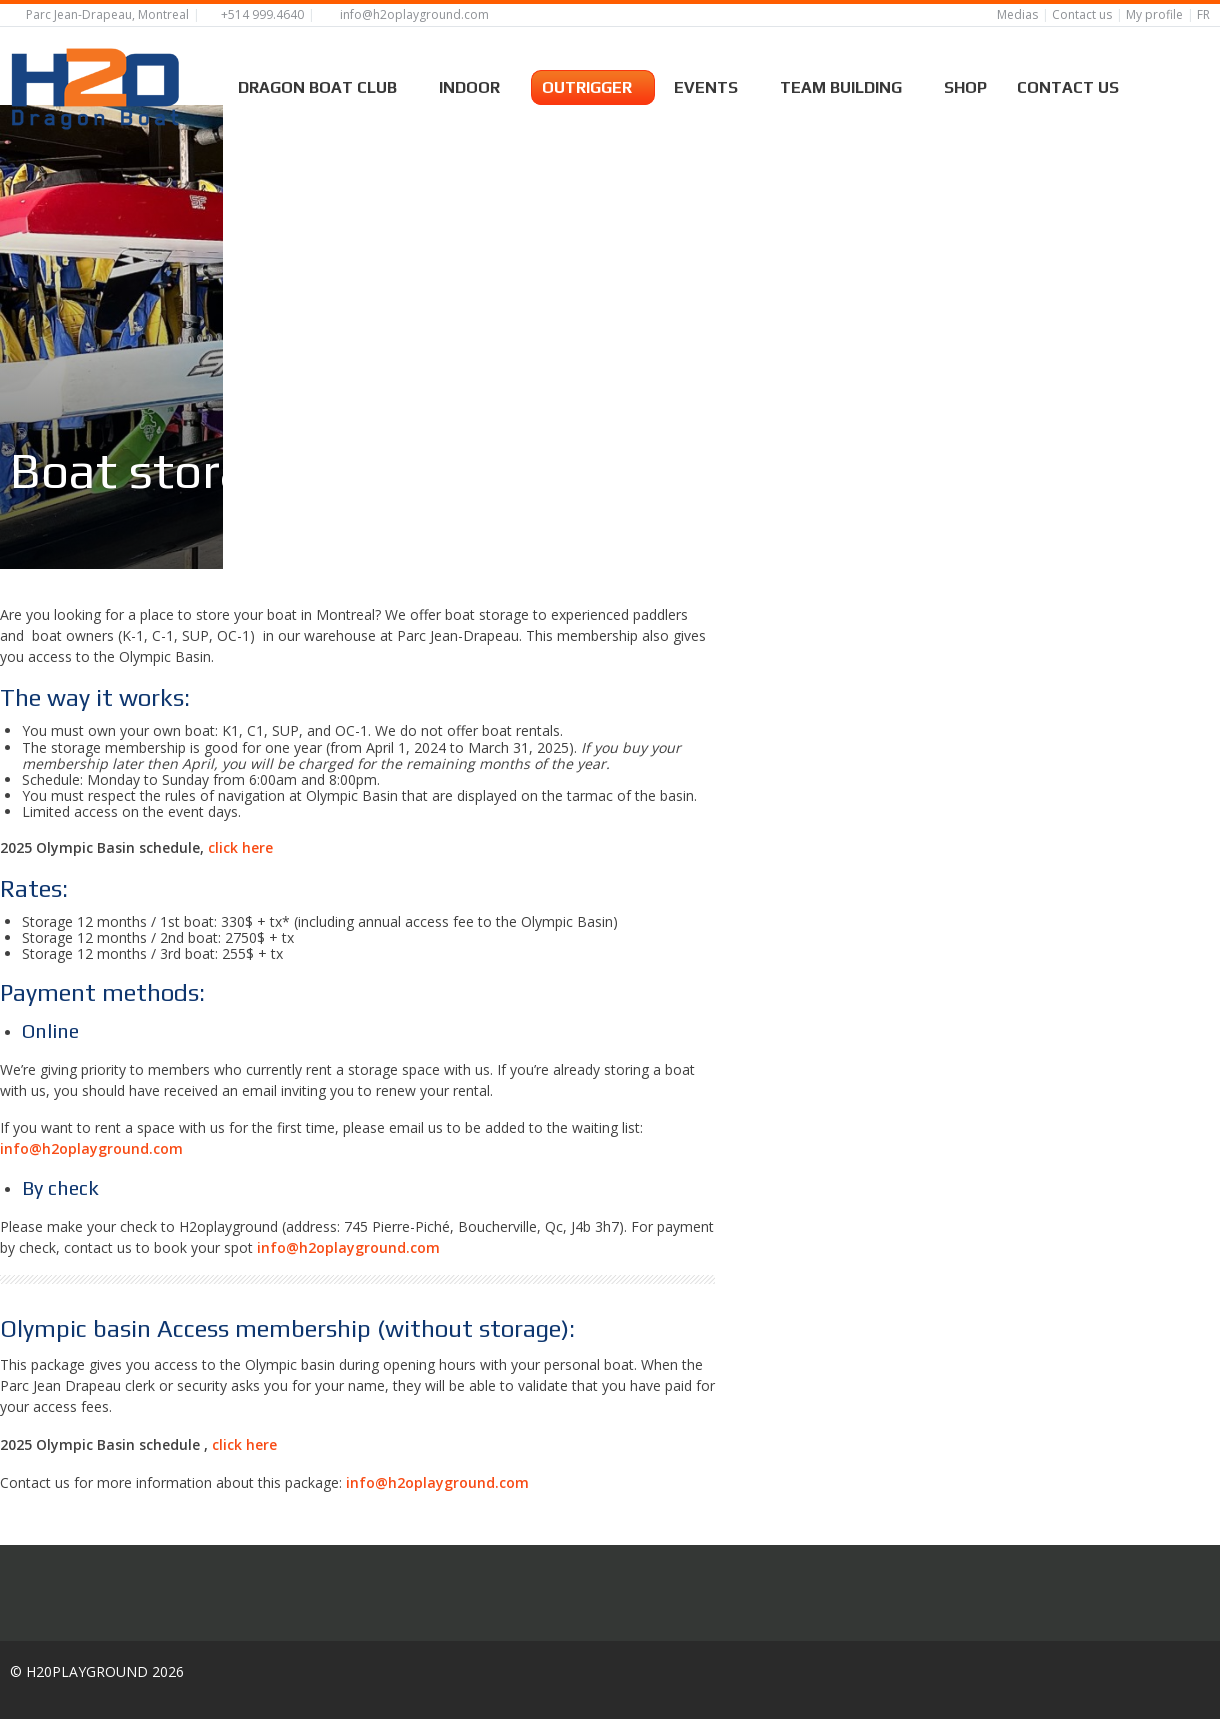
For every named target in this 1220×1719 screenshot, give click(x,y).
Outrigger (593, 84)
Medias (1017, 14)
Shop (965, 84)
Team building (847, 84)
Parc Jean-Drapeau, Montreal (107, 14)
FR (1203, 14)
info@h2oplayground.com (414, 14)
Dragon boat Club (323, 84)
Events (712, 84)
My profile (1154, 14)
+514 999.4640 (262, 14)
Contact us (1082, 14)
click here (240, 879)
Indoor (475, 84)
